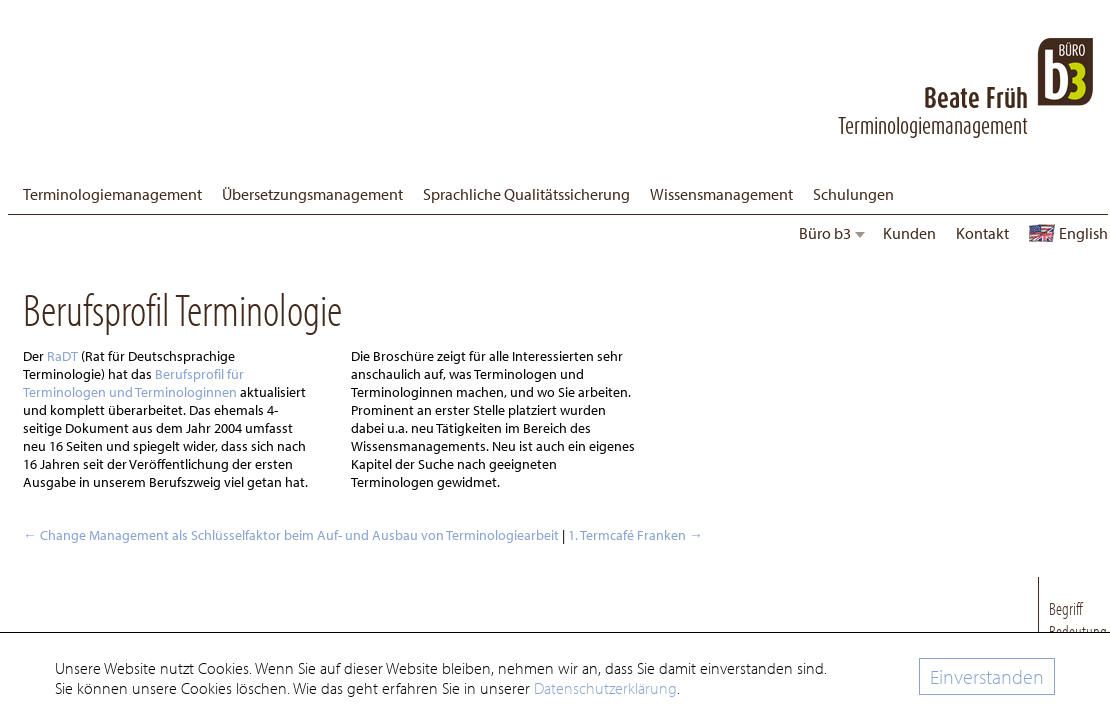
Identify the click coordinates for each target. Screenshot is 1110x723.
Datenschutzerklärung (605, 688)
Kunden (909, 233)
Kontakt (982, 233)
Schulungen (853, 194)
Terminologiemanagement (112, 194)
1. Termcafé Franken (635, 535)
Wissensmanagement (721, 194)
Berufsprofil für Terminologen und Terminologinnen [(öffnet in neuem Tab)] (133, 383)
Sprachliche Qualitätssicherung (526, 194)
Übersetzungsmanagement (312, 194)
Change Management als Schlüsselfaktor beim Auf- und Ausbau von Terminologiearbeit (291, 535)
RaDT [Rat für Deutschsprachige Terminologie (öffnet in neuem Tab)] (64, 356)
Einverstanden (987, 676)
